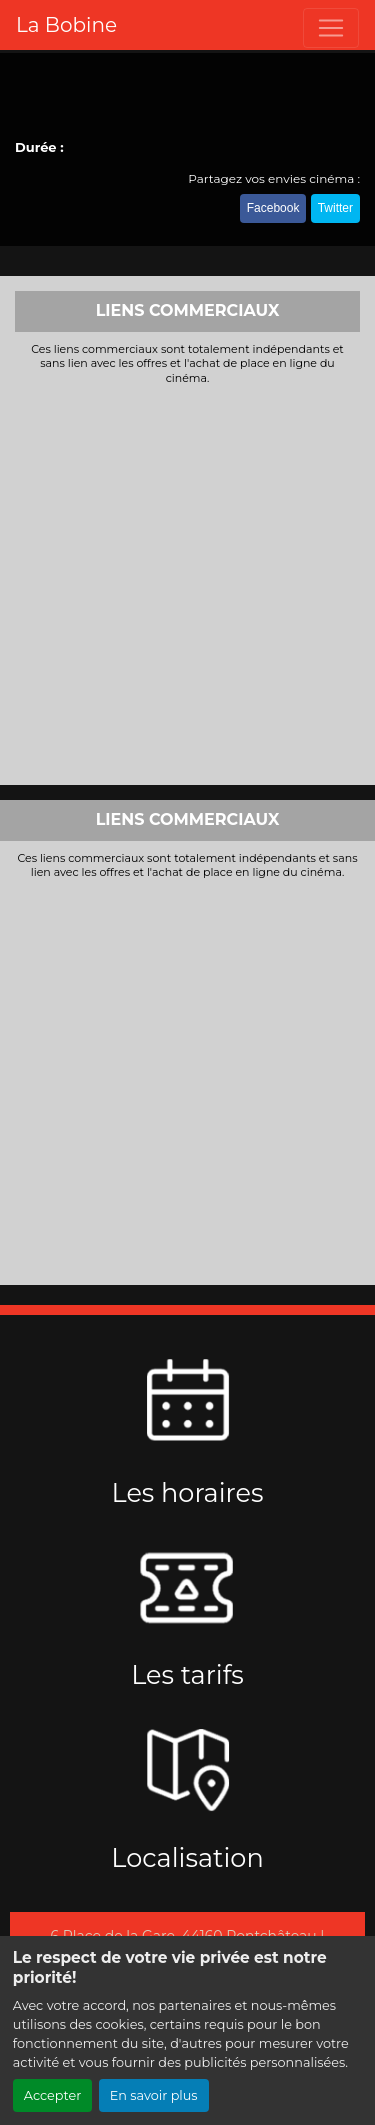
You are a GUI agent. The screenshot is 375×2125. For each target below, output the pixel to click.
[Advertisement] (187, 582)
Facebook (273, 208)
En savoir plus (154, 2095)
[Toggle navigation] (331, 28)
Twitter (335, 208)
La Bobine (66, 25)
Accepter (53, 2095)
